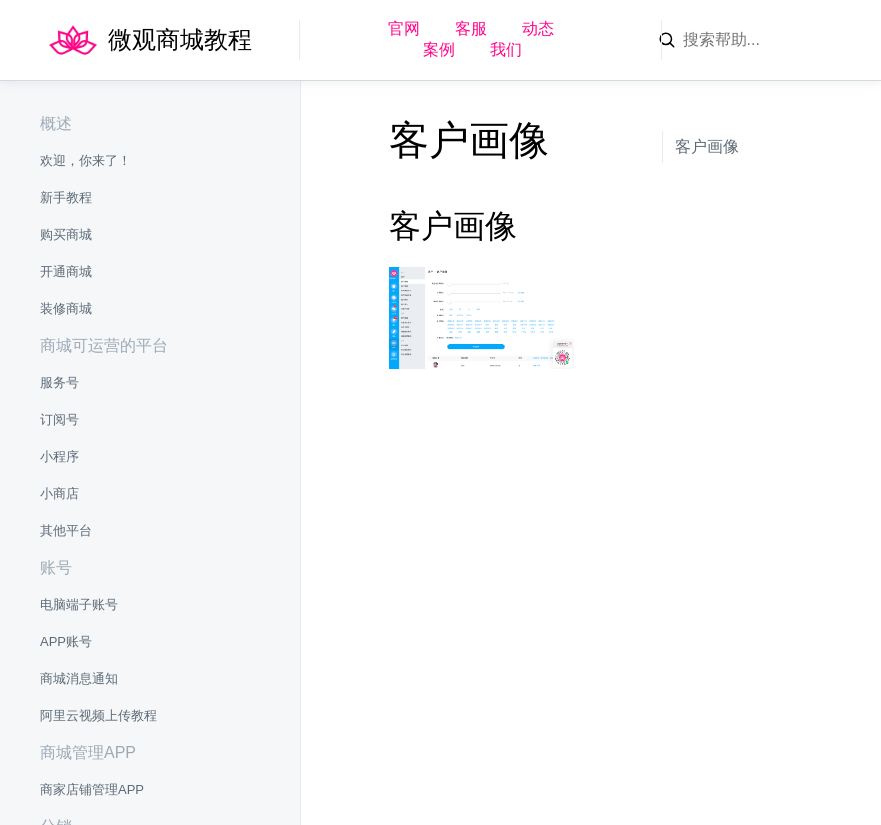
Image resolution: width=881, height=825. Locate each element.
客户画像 (707, 146)
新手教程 (66, 197)
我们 (506, 49)
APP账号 (66, 641)
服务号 (59, 382)
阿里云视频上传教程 (98, 715)
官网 (404, 28)
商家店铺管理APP (92, 789)
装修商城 (66, 308)
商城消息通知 (79, 678)
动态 (538, 28)
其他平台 (66, 530)
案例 (439, 49)
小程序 (59, 456)
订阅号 (59, 419)
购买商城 (66, 234)
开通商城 (66, 271)
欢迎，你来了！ (85, 160)
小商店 (59, 493)
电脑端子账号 (79, 604)
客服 (471, 28)
